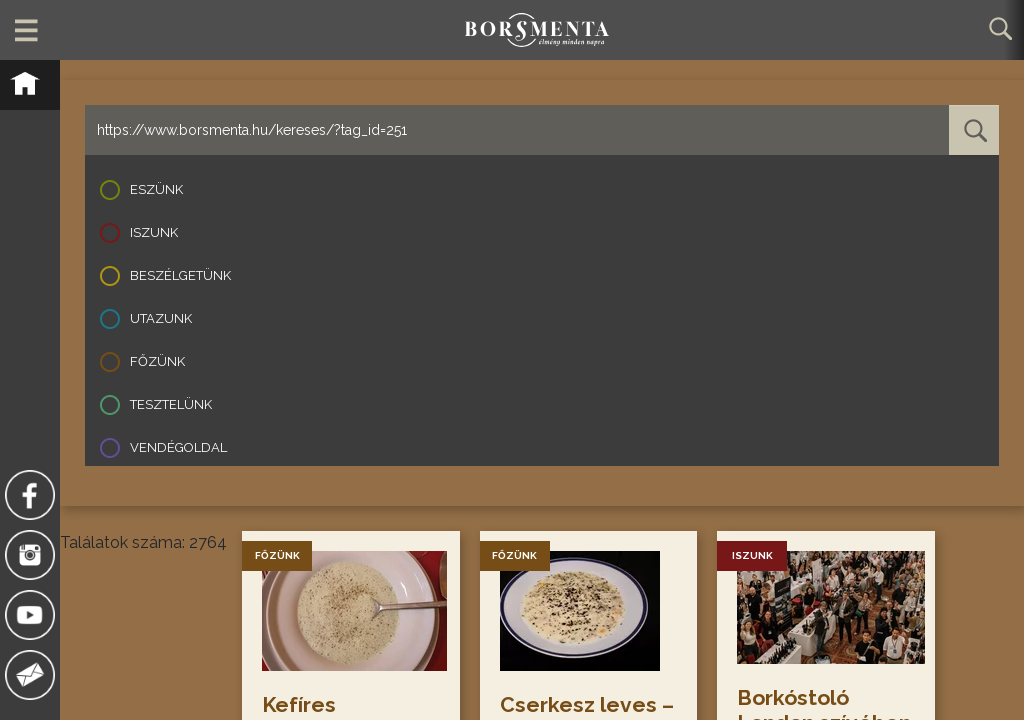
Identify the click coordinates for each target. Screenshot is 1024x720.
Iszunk (154, 232)
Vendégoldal (178, 447)
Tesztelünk (171, 404)
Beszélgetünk (180, 275)
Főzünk (157, 361)
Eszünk (156, 189)
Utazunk (161, 318)
